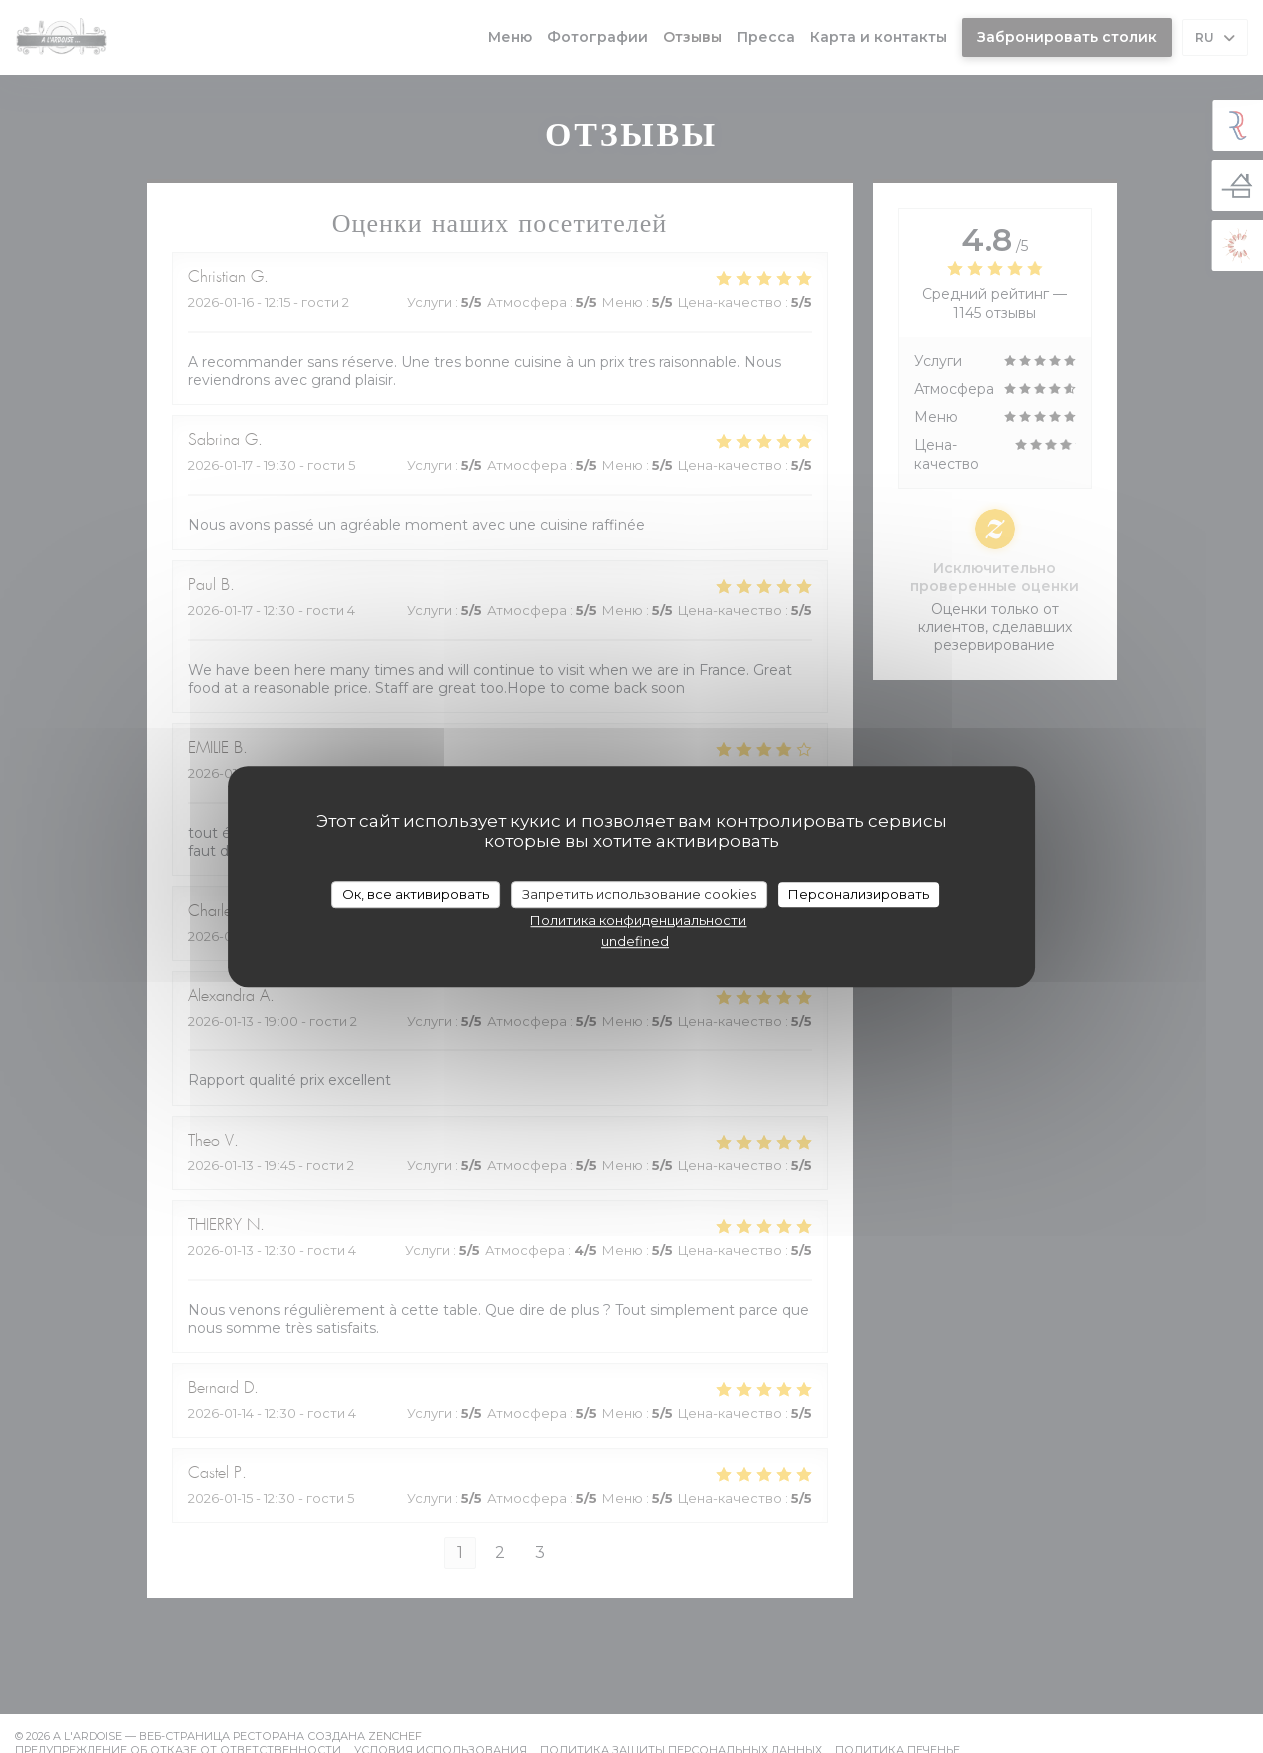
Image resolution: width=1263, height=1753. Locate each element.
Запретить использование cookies (639, 894)
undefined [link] (635, 941)
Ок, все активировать (415, 894)
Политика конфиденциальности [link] (638, 920)
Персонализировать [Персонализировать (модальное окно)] (858, 894)
